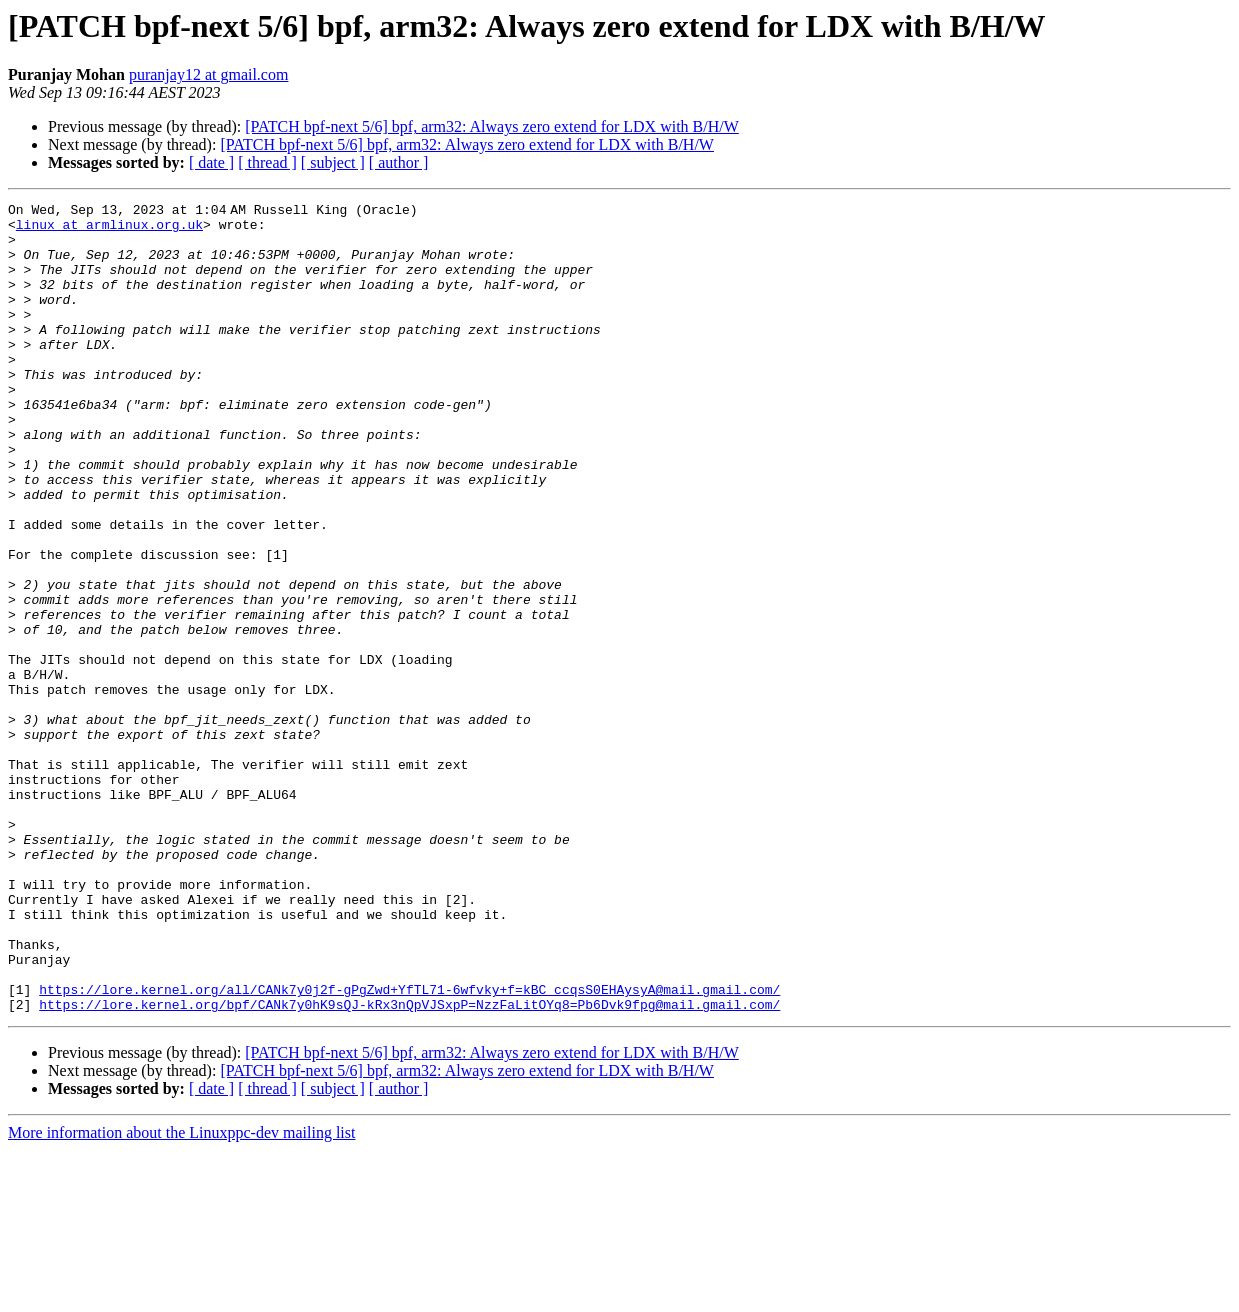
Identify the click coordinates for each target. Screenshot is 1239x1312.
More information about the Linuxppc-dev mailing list (181, 1294)
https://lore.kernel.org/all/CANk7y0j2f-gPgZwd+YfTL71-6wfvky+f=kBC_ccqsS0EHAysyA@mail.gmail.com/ (409, 1148)
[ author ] (399, 162)
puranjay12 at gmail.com (209, 74)
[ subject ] (333, 162)
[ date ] (211, 162)
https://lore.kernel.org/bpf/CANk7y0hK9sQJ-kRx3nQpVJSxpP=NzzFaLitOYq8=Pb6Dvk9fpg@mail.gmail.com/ (409, 1166)
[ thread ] (267, 162)
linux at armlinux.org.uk (109, 230)
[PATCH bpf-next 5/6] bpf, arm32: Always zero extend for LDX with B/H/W (492, 126)
